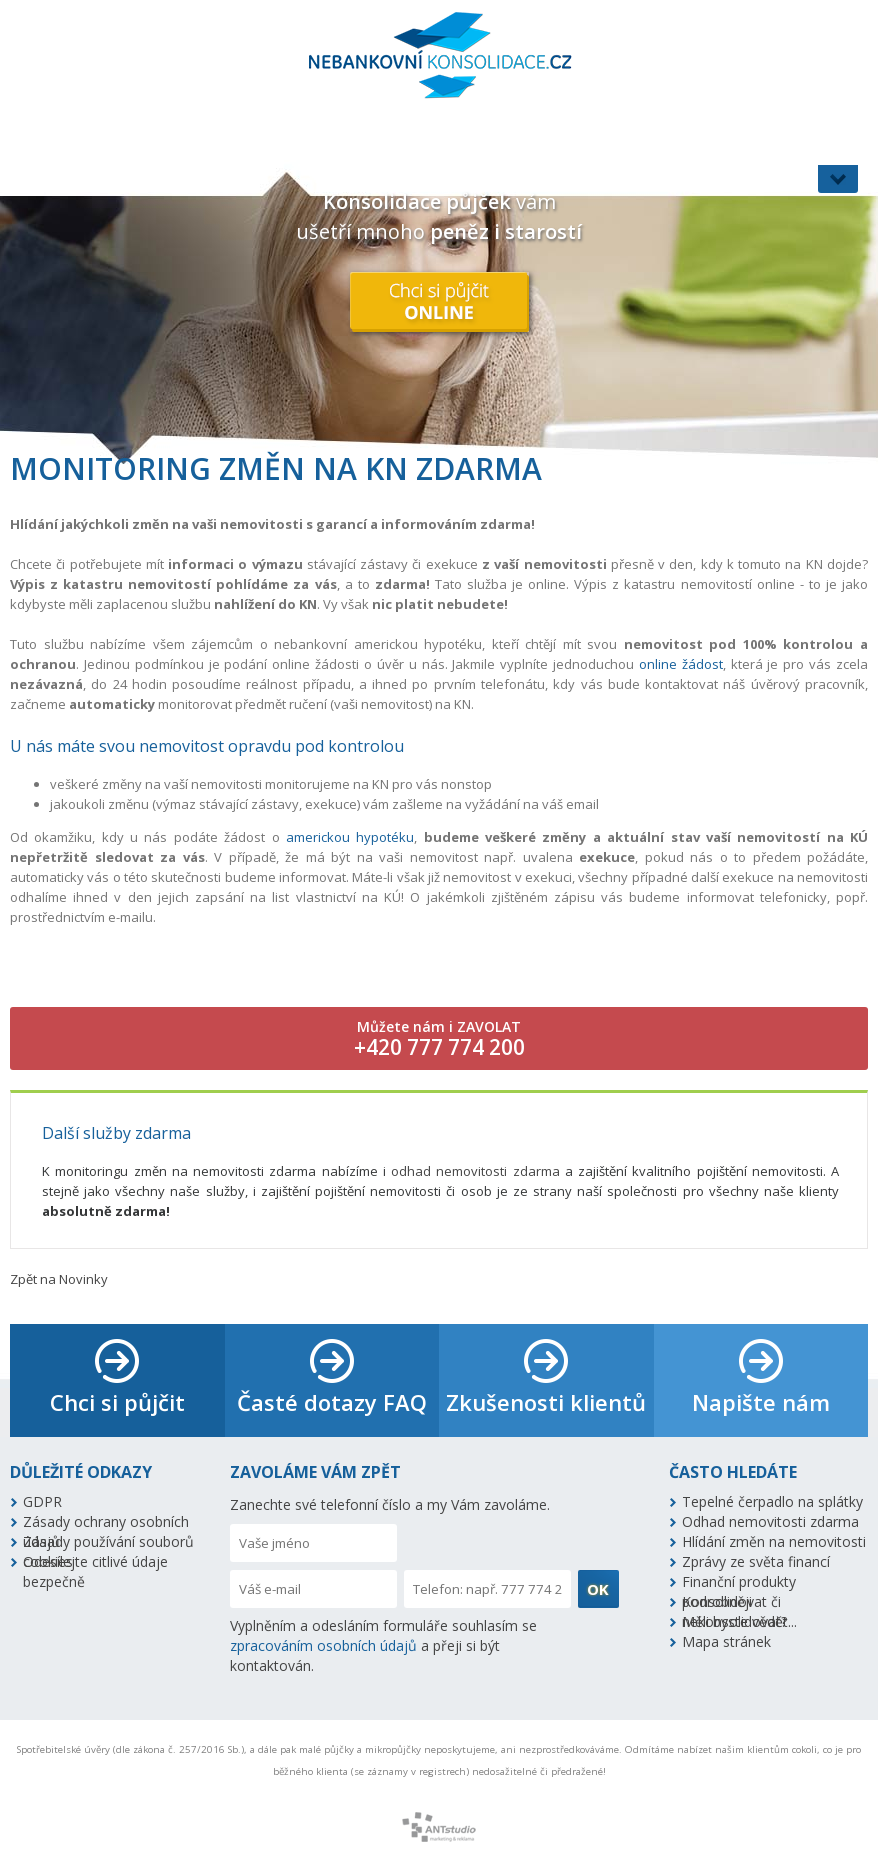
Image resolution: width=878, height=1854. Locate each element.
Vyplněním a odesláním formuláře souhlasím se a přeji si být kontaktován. (383, 1645)
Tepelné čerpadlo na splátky (772, 1501)
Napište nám (761, 1402)
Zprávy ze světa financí (756, 1561)
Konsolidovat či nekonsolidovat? (734, 1602)
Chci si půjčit (117, 1402)
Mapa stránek (726, 1641)
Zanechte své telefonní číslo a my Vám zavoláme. (390, 1504)
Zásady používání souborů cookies (108, 1542)
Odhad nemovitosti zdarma (770, 1521)
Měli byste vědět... (739, 1621)
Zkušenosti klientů (546, 1402)
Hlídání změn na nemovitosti (774, 1541)
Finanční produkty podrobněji (739, 1582)
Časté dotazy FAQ (332, 1402)
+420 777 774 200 (439, 1047)
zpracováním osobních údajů (323, 1645)
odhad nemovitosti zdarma (475, 1171)
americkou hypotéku (350, 837)
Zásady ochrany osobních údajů (106, 1522)
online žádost (681, 664)
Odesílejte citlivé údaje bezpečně (95, 1562)
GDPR (42, 1501)
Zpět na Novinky (59, 1279)
